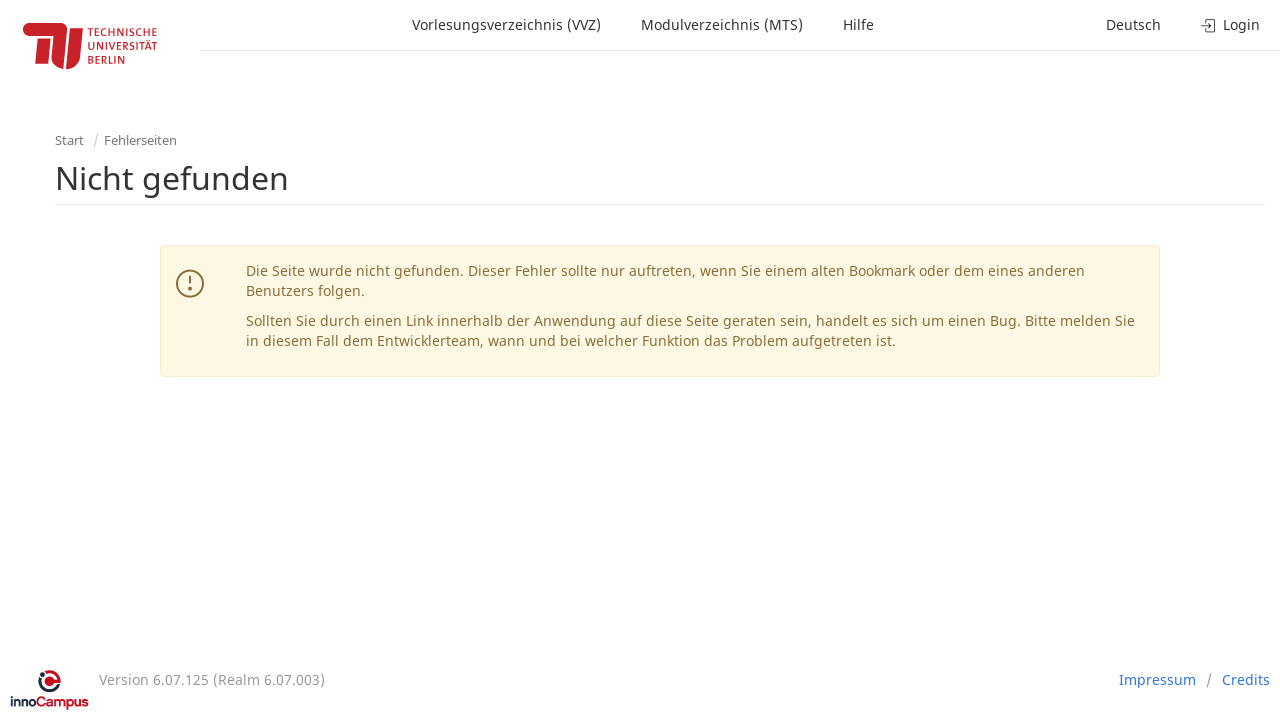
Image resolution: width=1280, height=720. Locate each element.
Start (69, 140)
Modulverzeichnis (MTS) (722, 24)
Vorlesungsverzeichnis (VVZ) (506, 24)
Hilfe (858, 24)
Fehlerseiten (140, 140)
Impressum (1157, 679)
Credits (1246, 679)
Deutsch (1133, 24)
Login (1230, 24)
